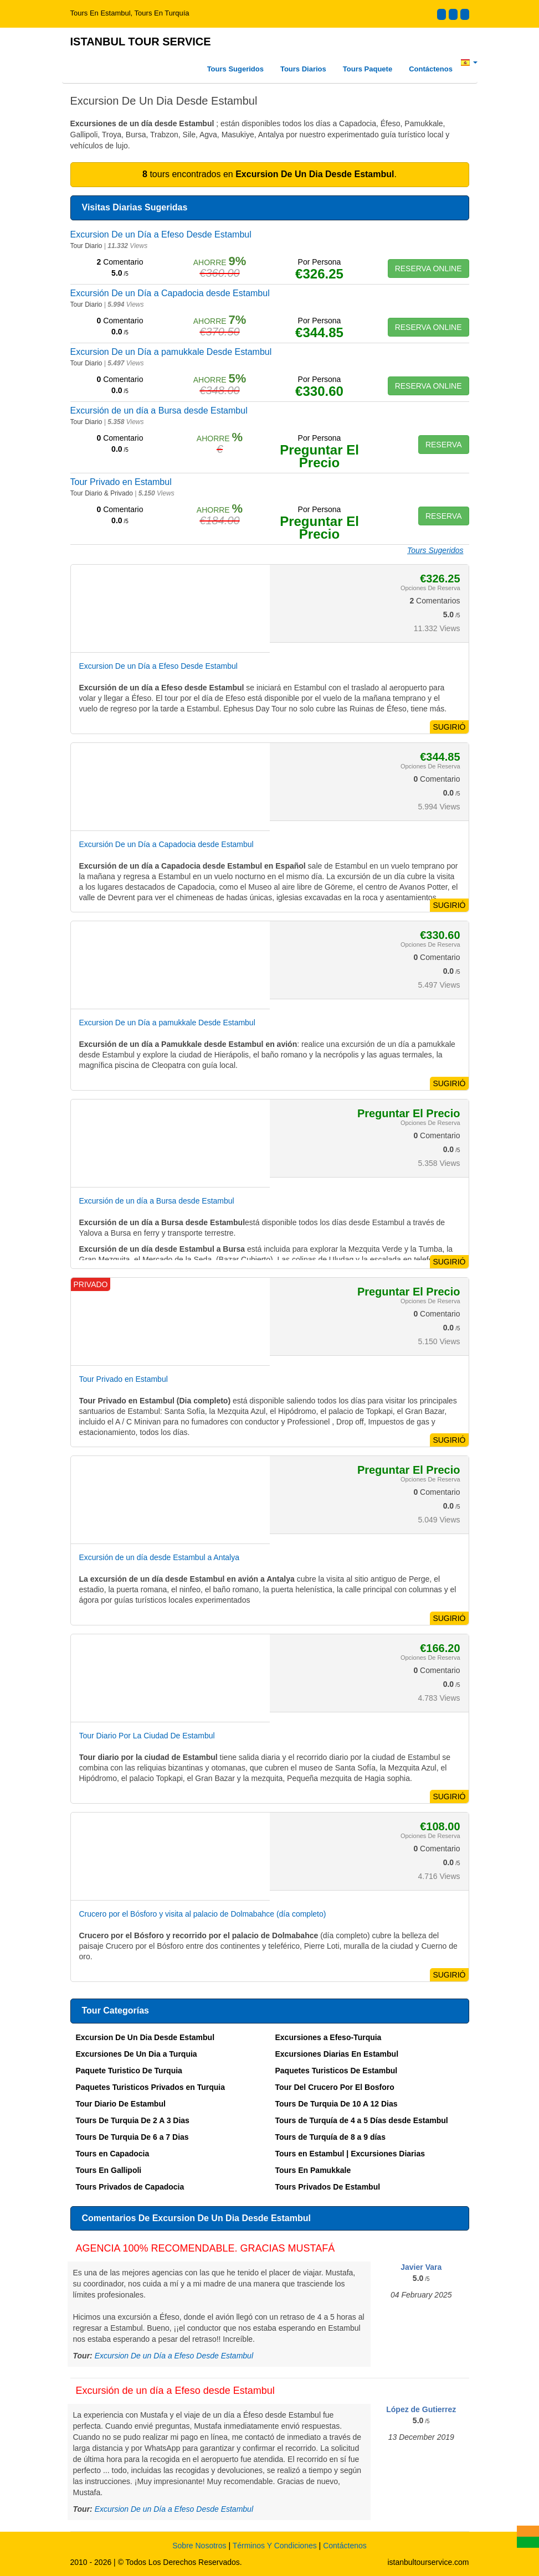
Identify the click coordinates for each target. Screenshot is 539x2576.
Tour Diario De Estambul (121, 2103)
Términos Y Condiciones (275, 2545)
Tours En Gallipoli (109, 2170)
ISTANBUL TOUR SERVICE (140, 41)
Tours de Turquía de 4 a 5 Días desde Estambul (361, 2120)
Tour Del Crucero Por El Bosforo (334, 2087)
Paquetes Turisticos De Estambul (336, 2070)
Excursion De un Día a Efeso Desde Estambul (174, 2355)
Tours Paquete (367, 69)
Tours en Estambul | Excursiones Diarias (350, 2153)
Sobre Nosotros (199, 2545)
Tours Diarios (303, 69)
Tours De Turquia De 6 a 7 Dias (132, 2137)
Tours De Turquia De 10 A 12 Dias (336, 2103)
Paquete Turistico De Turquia (129, 2070)
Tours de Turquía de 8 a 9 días (330, 2137)
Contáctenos (431, 69)
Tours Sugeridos (235, 69)
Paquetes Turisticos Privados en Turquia (150, 2087)
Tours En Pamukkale (313, 2170)
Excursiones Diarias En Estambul (337, 2054)
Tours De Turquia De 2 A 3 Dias (132, 2120)
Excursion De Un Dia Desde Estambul (145, 2037)
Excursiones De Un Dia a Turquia (136, 2054)
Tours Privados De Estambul (328, 2186)
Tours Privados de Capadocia (130, 2186)
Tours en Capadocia (113, 2153)
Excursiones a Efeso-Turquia (328, 2037)
